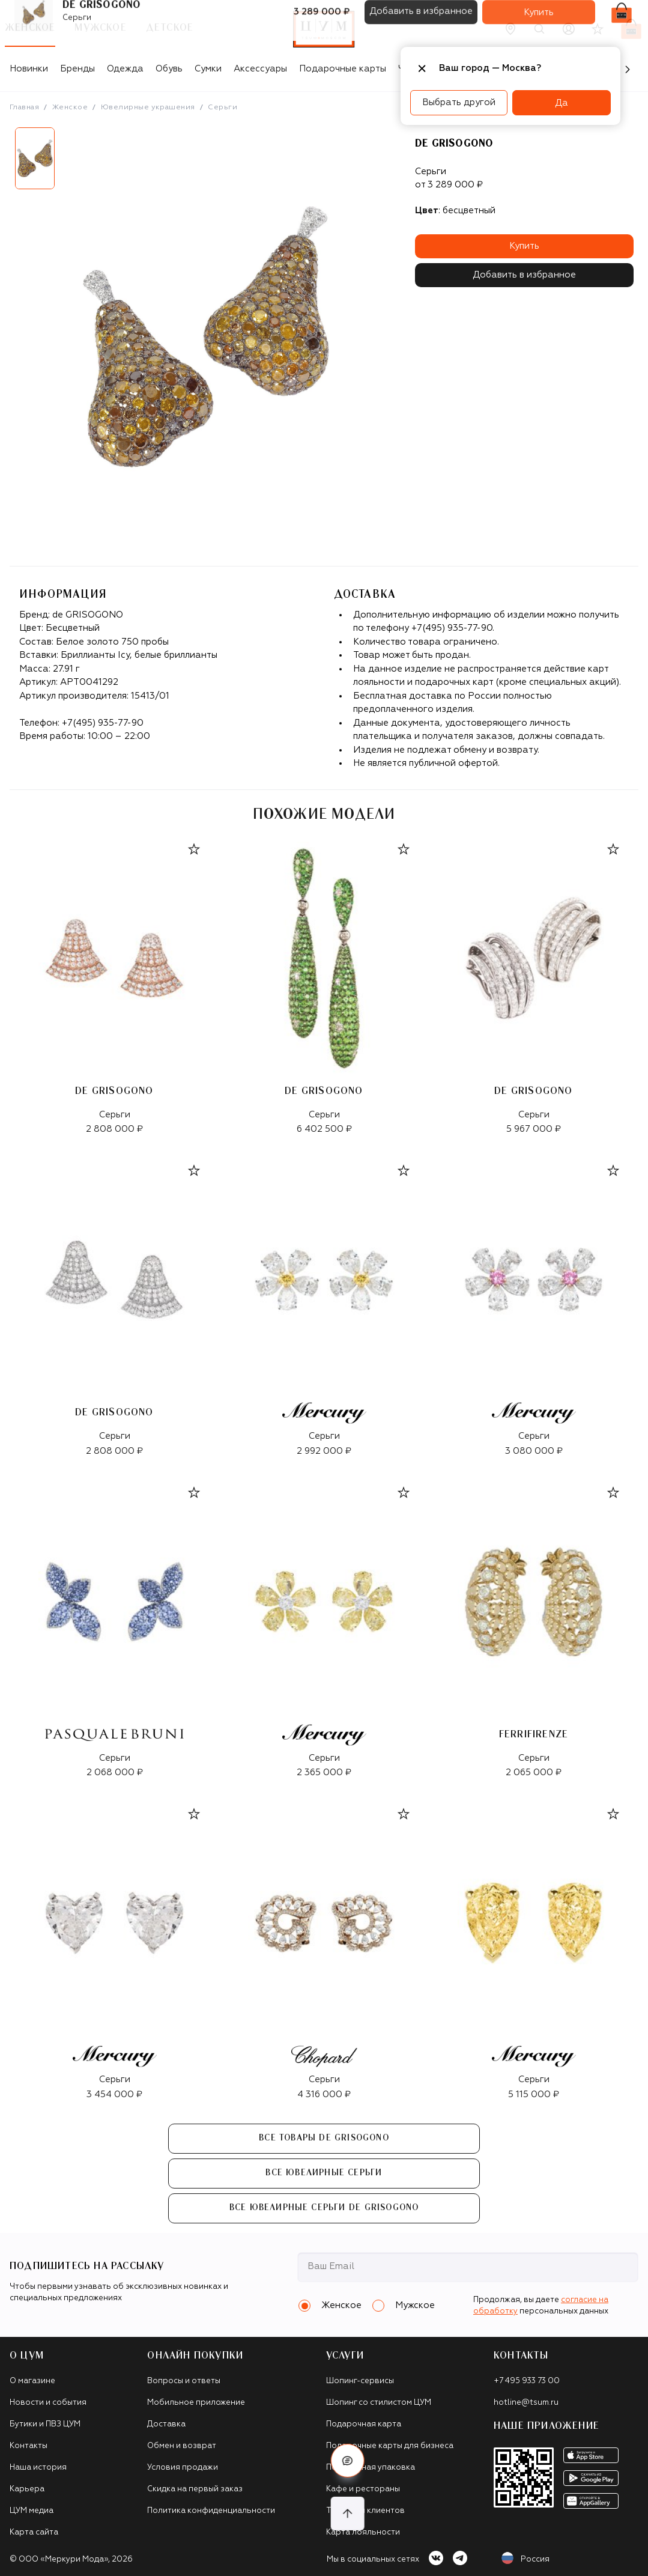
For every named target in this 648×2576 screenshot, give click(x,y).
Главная (24, 107)
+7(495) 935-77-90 (103, 723)
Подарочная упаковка (370, 2467)
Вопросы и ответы (183, 2381)
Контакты (28, 2446)
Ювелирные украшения (148, 107)
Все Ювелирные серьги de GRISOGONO (324, 2208)
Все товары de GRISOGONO (324, 2138)
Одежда (125, 68)
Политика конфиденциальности (211, 2511)
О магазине (32, 2381)
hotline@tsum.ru (526, 2403)
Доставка (166, 2424)
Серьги (222, 107)
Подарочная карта (363, 2424)
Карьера (27, 2489)
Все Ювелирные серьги (323, 2173)
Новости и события (48, 2403)
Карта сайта (34, 2532)
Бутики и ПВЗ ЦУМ (45, 2424)
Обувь (169, 68)
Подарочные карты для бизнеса (389, 2446)
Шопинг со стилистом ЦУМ (378, 2403)
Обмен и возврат (181, 2446)
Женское (70, 107)
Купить (524, 246)
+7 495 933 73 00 (527, 2381)
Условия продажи (182, 2467)
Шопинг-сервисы (360, 2381)
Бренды (77, 68)
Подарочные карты (342, 68)
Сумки (208, 68)
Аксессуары (260, 68)
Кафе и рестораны (363, 2489)
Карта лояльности (363, 2532)
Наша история (38, 2467)
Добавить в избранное (524, 274)
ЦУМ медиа (31, 2511)
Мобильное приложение (196, 2403)
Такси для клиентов (365, 2511)
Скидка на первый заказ (195, 2489)
